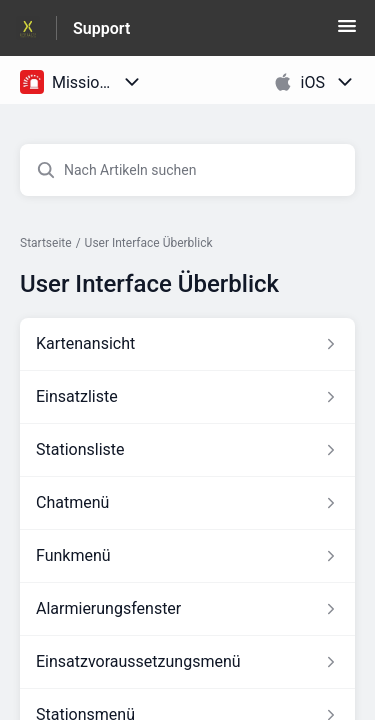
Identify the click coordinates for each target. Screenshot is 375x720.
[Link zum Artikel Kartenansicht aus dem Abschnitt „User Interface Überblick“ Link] (187, 344)
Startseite (46, 243)
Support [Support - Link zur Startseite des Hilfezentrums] (101, 28)
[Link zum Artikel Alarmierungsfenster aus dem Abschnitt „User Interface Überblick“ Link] (187, 609)
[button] (347, 32)
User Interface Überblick (149, 243)
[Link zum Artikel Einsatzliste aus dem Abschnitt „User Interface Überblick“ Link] (187, 397)
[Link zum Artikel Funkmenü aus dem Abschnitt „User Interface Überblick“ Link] (187, 556)
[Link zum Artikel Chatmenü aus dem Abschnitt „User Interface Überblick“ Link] (187, 503)
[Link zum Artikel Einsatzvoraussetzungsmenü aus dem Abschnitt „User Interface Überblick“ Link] (187, 662)
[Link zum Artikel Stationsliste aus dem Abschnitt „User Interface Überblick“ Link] (187, 450)
